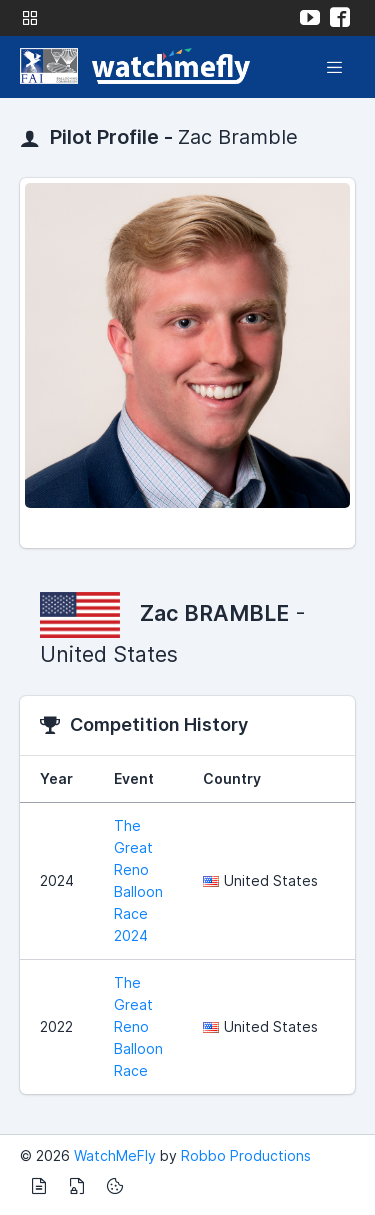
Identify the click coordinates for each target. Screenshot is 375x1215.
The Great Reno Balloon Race (138, 1026)
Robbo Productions (246, 1155)
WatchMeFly (115, 1155)
